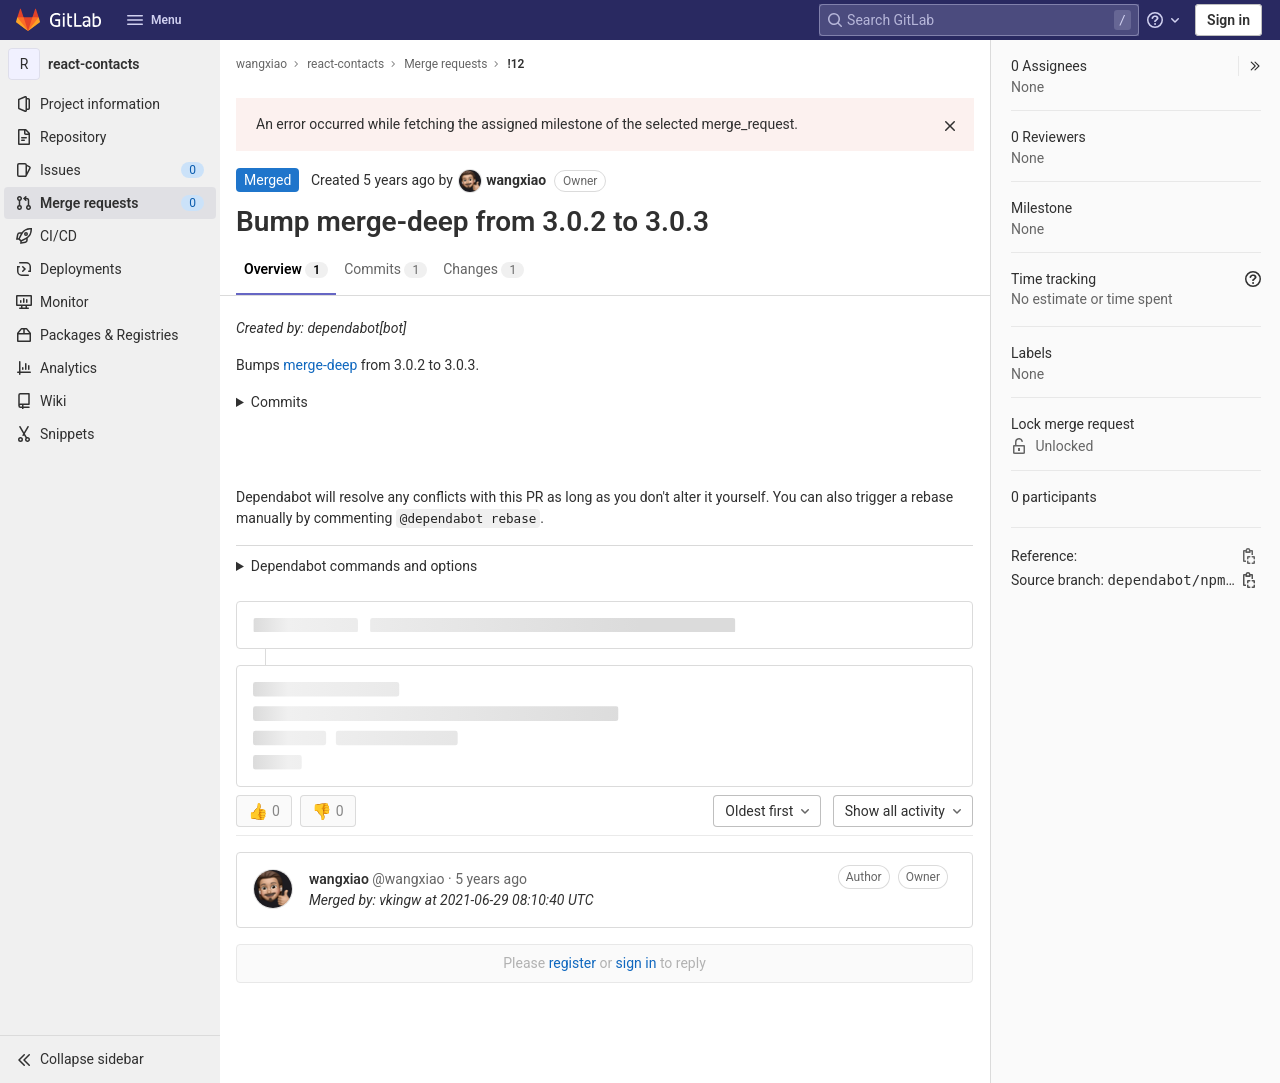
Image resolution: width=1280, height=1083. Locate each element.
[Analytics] (110, 368)
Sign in (1228, 20)
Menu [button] (154, 20)
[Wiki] (110, 401)
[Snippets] (110, 434)
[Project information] (110, 104)
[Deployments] (110, 269)
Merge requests (445, 64)
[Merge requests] (110, 203)
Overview (286, 269)
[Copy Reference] (1249, 556)
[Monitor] (110, 302)
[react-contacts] (110, 64)
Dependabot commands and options (364, 566)
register (572, 963)
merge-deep (320, 365)
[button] (110, 1059)
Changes (483, 269)
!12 (515, 64)
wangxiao (261, 64)
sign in (636, 963)
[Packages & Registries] (110, 335)
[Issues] (110, 170)
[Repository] (110, 137)
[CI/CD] (110, 236)
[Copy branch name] (1249, 580)
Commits (385, 269)
